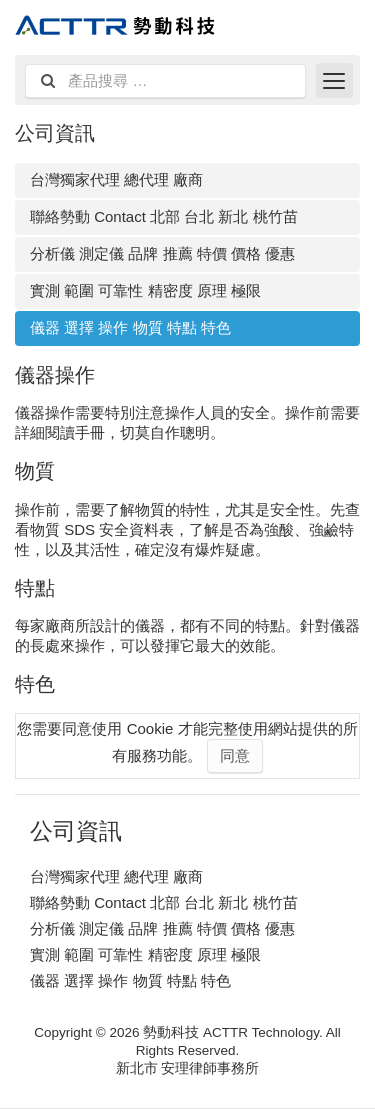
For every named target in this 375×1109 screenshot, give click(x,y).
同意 (235, 755)
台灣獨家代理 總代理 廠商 (116, 179)
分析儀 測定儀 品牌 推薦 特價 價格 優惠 (162, 253)
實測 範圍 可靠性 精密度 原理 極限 (145, 290)
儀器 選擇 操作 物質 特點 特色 (130, 327)
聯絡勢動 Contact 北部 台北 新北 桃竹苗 (164, 216)
